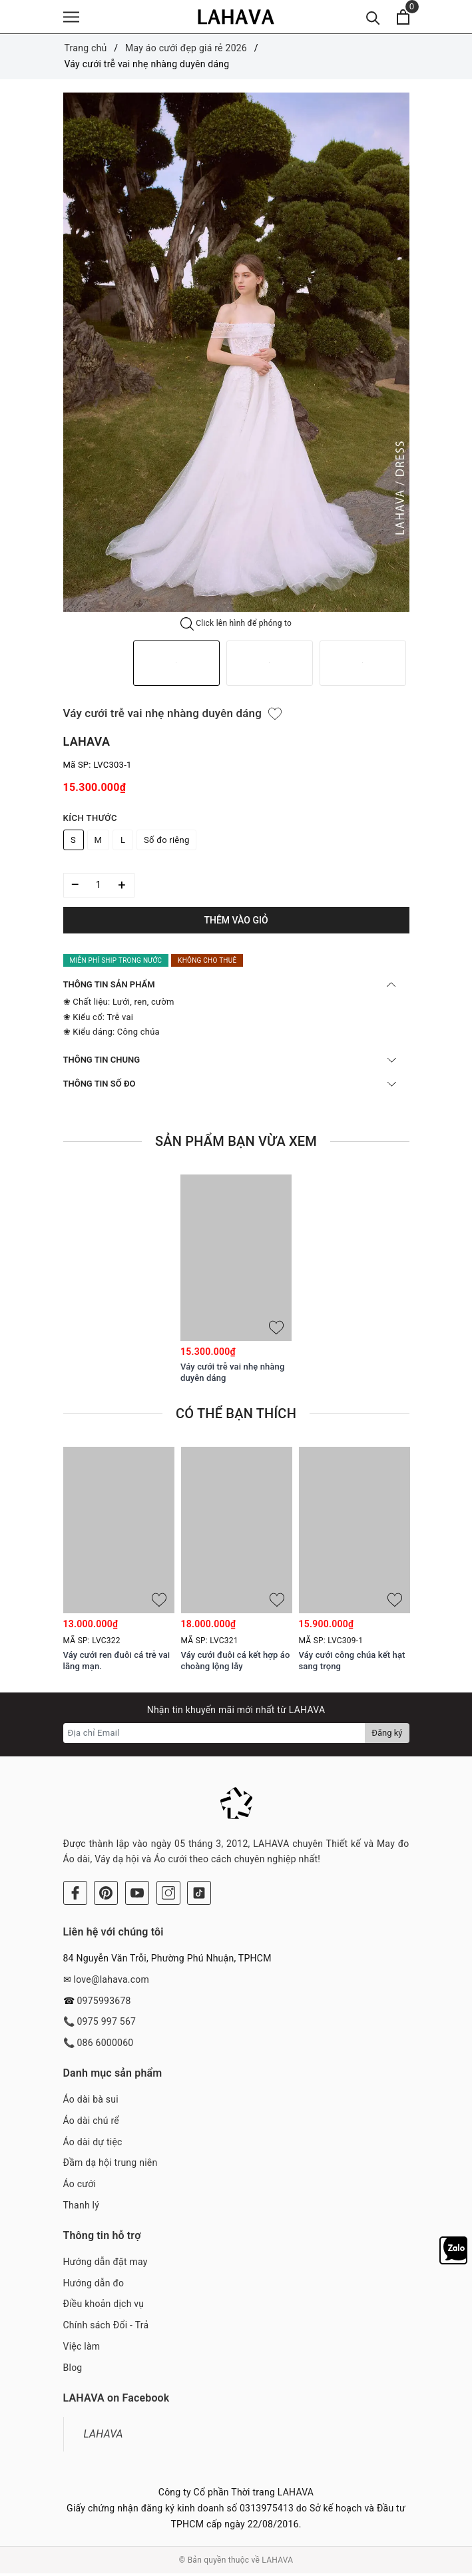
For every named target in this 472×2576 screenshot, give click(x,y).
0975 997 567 (106, 2024)
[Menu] (71, 18)
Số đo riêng (166, 842)
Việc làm (82, 2349)
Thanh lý (81, 2207)
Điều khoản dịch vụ (103, 2306)
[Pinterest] (106, 1896)
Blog (73, 2369)
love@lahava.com (111, 1982)
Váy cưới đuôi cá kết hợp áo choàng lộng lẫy (235, 1663)
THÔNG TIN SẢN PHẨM (229, 987)
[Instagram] (168, 1896)
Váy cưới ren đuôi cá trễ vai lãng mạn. (116, 1663)
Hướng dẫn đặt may (105, 2263)
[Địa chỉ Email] (214, 1735)
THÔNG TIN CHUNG (229, 1062)
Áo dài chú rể (91, 2123)
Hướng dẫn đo (93, 2285)
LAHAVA (103, 2436)
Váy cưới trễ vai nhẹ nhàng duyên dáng (232, 1375)
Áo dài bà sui (90, 2102)
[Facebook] (75, 1896)
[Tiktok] (199, 1896)
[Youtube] (137, 1896)
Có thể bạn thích (236, 1416)
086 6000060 (105, 2045)
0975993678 (103, 2002)
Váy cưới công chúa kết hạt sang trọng (352, 1663)
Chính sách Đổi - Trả (106, 2327)
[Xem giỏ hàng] (403, 18)
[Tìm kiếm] (373, 18)
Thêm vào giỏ (236, 922)
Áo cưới (80, 2186)
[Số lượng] (99, 887)
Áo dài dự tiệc (92, 2144)
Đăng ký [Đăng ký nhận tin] (386, 1735)
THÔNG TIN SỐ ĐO (229, 1086)
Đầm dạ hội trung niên (110, 2165)
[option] (236, 355)
